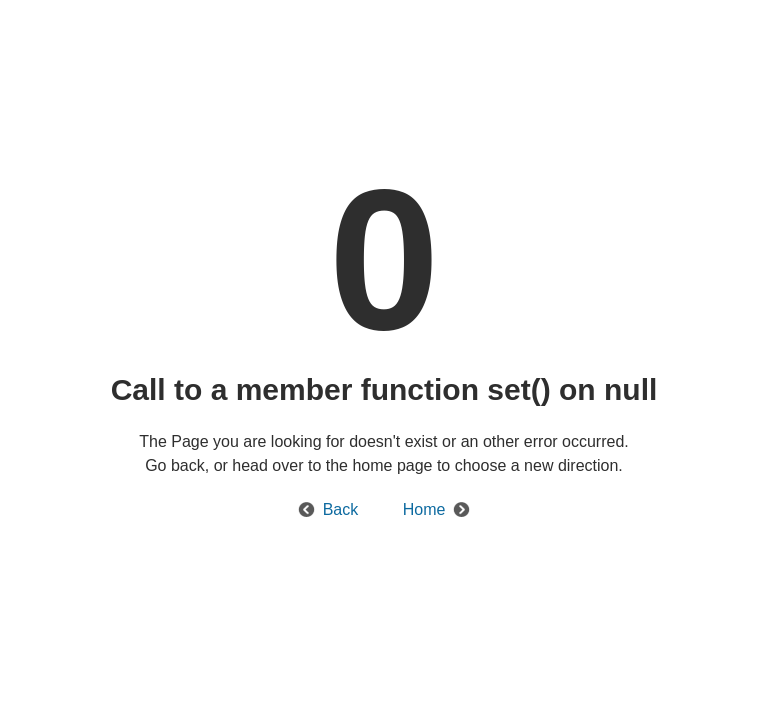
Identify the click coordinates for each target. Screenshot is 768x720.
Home (424, 509)
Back (341, 509)
